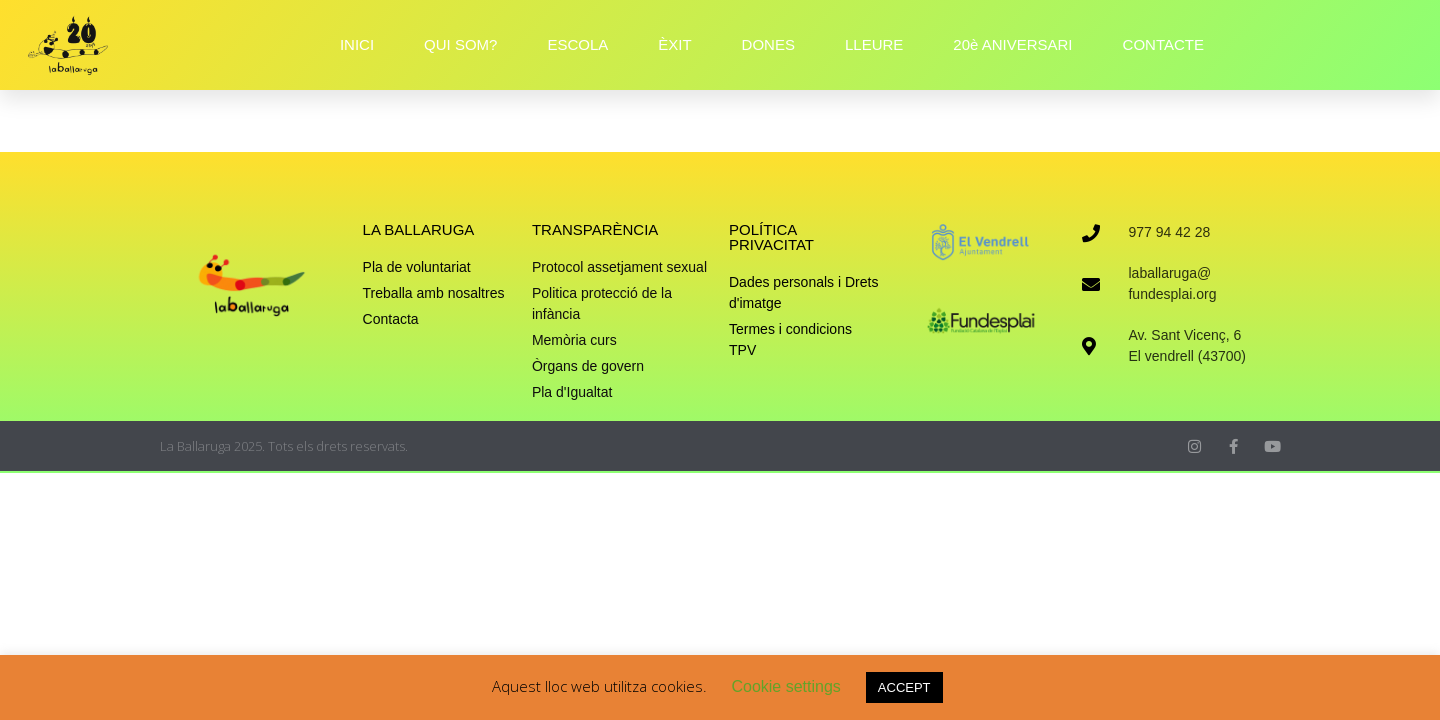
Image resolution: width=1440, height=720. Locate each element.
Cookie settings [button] (785, 686)
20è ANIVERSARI (1012, 44)
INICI (357, 44)
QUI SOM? (460, 44)
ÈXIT (674, 44)
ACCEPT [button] (904, 687)
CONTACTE (1163, 44)
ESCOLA (577, 44)
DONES (768, 44)
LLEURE (874, 44)
